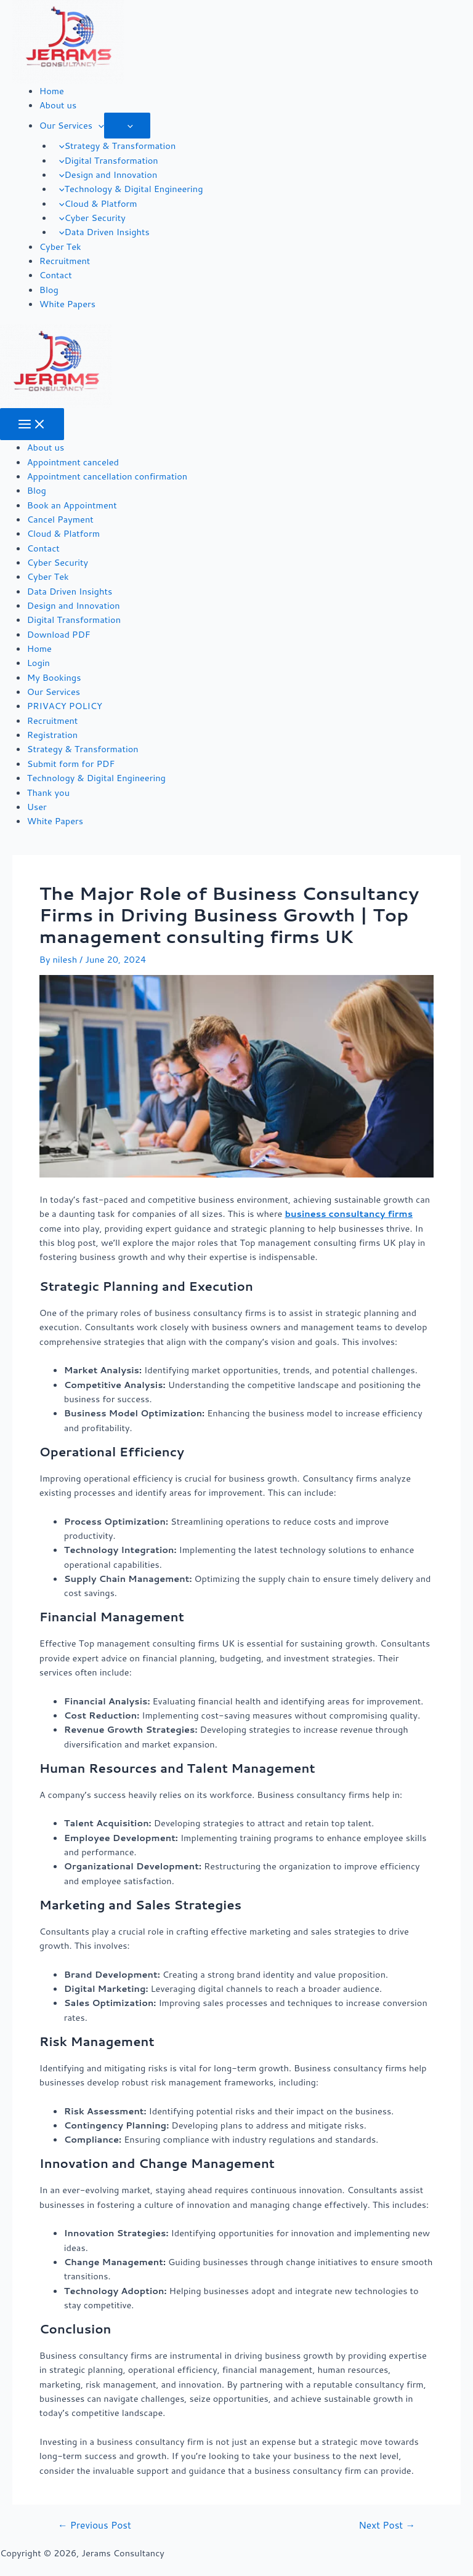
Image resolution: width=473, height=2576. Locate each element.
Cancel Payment (60, 519)
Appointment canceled (73, 461)
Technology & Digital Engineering (128, 188)
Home (51, 90)
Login (38, 662)
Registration (52, 734)
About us (57, 104)
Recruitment (65, 260)
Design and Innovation (105, 174)
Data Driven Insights (101, 231)
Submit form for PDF (71, 763)
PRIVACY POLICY (64, 705)
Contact (55, 274)
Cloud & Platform (95, 203)
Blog (49, 289)
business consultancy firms (349, 1213)
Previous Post (94, 2525)
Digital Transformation (105, 160)
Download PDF (59, 634)
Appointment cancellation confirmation (107, 476)
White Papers (67, 303)
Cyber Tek (60, 246)
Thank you (48, 792)
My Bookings (54, 677)
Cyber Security (89, 217)
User (37, 806)
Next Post (386, 2525)
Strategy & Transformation (114, 145)
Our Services (71, 125)
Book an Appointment (72, 505)
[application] (98, 125)
